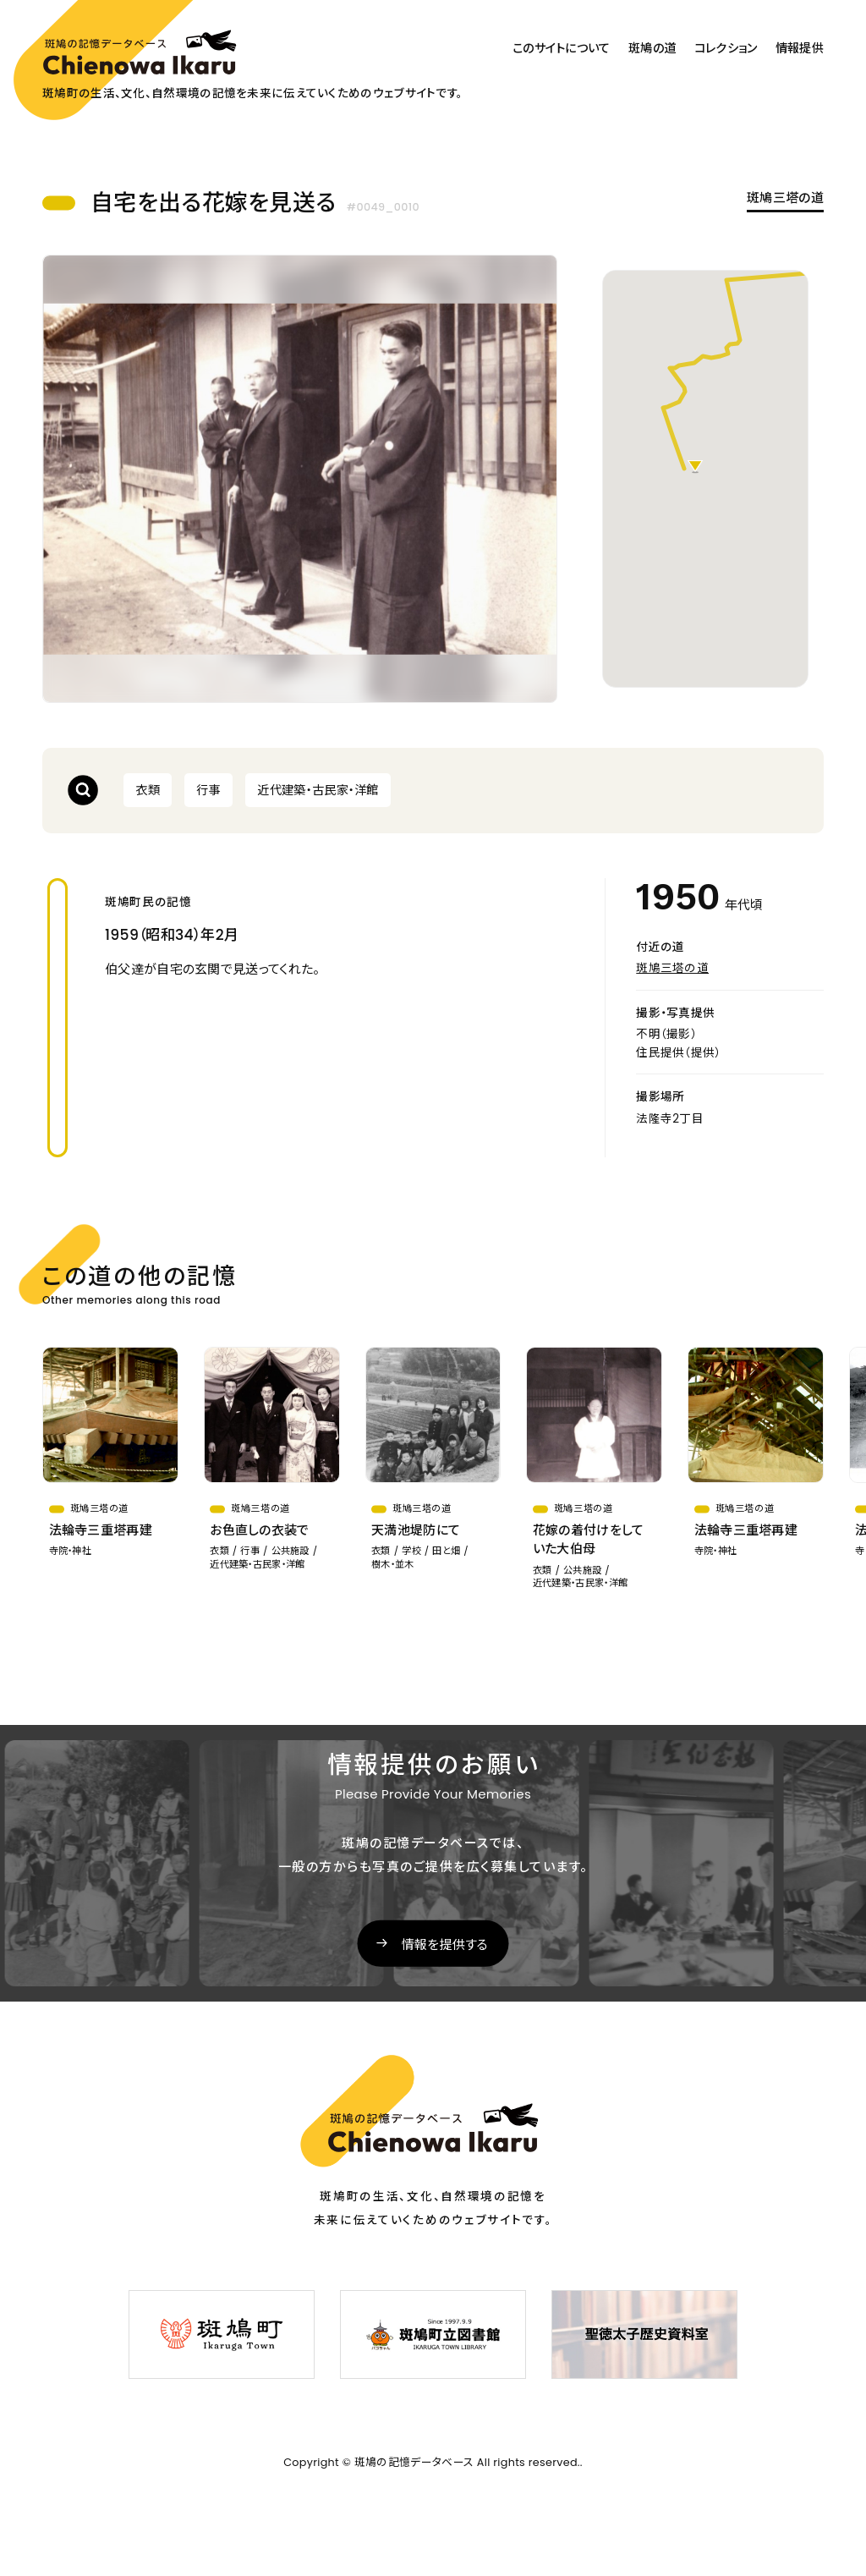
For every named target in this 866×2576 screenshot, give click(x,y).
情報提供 (800, 48)
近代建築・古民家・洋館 (317, 790)
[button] (695, 467)
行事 (208, 790)
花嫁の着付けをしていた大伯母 (588, 1539)
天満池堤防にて (415, 1530)
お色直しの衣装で (259, 1530)
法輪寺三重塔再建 (100, 1530)
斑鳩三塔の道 (785, 198)
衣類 (147, 790)
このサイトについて (561, 48)
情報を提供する (445, 1944)
